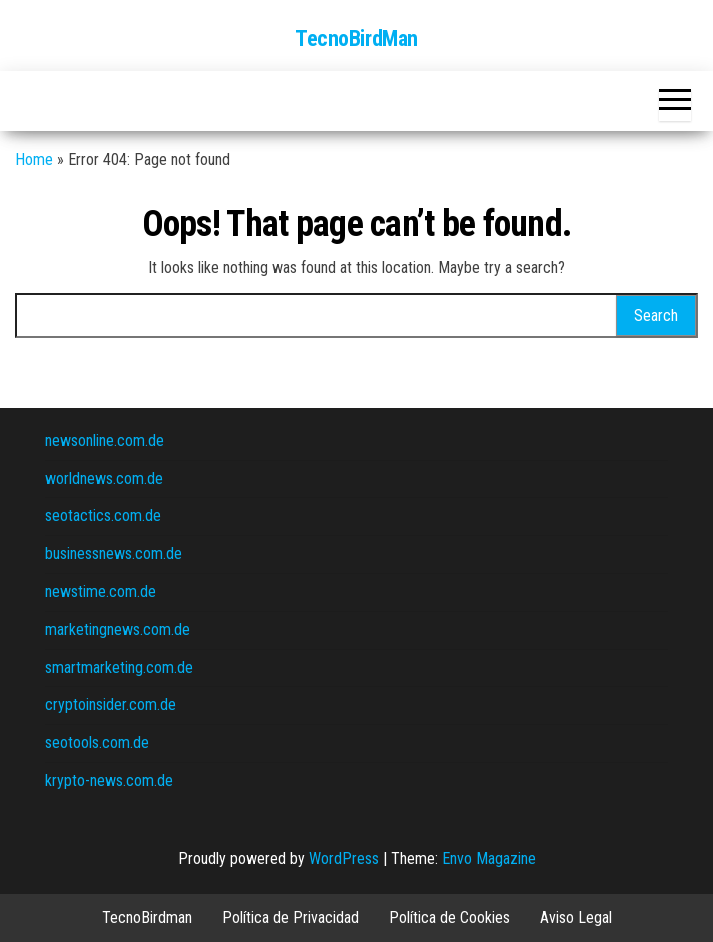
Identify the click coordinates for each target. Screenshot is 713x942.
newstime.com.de (100, 591)
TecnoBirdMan (356, 38)
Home (34, 159)
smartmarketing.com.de (119, 667)
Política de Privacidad (290, 917)
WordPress (344, 858)
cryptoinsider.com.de (110, 704)
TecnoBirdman (147, 917)
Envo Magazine (489, 858)
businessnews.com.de (113, 553)
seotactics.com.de (103, 515)
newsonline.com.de (104, 440)
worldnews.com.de (104, 478)
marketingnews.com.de (117, 629)
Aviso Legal (576, 917)
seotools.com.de (97, 742)
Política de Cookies (449, 917)
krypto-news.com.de (109, 780)
